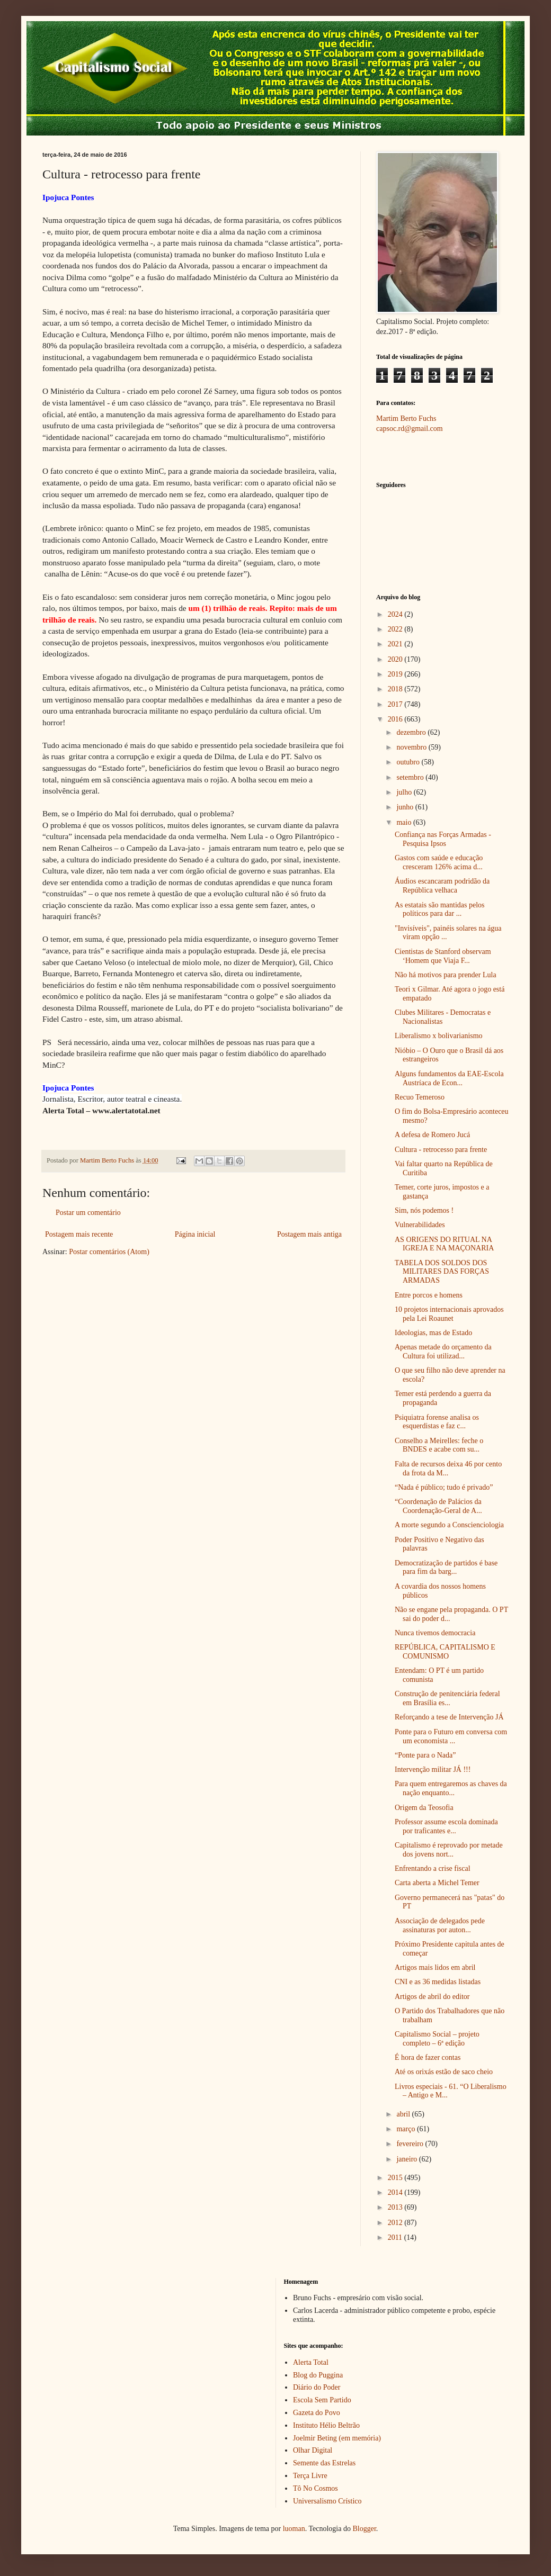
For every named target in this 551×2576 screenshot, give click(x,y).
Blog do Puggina (318, 2375)
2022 (396, 629)
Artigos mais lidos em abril (435, 1967)
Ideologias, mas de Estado (433, 1333)
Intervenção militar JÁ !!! (432, 1769)
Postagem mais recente (79, 1234)
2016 (396, 719)
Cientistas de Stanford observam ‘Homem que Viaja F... (443, 956)
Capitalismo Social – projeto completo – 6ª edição (437, 2038)
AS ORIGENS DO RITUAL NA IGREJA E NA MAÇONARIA (444, 1244)
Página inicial (195, 1234)
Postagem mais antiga (309, 1234)
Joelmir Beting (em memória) (337, 2438)
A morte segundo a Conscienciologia (449, 1525)
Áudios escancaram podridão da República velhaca (442, 885)
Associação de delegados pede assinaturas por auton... (440, 1925)
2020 (396, 659)
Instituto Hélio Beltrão (326, 2425)
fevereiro (410, 2144)
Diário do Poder (316, 2387)
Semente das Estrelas (324, 2463)
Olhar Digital (312, 2450)
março (406, 2129)
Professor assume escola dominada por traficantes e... (446, 1826)
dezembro (412, 732)
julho (404, 792)
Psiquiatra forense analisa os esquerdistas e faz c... (437, 1421)
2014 (396, 2192)
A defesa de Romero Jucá (432, 1135)
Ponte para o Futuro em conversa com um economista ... (451, 1736)
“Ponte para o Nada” (425, 1755)
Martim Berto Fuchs (406, 418)
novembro (412, 747)
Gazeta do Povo (316, 2413)
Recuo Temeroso (420, 1097)
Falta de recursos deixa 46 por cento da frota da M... (448, 1468)
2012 (396, 2223)
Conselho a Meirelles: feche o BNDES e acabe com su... (439, 1445)
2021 (396, 644)
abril (404, 2114)
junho (405, 807)
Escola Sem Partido (322, 2400)
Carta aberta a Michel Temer (437, 1883)
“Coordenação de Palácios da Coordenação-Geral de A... (438, 1506)
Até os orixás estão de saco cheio (444, 2072)
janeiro (407, 2159)
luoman (294, 2529)
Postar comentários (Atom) (109, 1252)
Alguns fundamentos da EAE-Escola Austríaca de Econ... (449, 1078)
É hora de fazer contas (427, 2057)
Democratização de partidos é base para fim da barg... (446, 1567)
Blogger (364, 2529)
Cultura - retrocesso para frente (441, 1150)
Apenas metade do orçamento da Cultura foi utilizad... (443, 1351)
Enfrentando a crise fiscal (432, 1868)
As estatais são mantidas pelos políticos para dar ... (440, 909)
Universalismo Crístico (327, 2501)
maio (404, 822)
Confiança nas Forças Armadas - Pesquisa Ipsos (443, 839)
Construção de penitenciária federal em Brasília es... (447, 1698)
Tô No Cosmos (315, 2488)
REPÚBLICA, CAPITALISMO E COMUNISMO (445, 1651)
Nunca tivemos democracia (435, 1633)
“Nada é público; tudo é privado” (444, 1487)
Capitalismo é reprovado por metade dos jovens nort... (449, 1849)
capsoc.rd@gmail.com (409, 429)
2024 (396, 614)
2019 (396, 674)
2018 (396, 689)
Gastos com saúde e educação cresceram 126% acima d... (439, 862)
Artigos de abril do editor (432, 1997)
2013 (396, 2207)
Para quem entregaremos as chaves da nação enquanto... (451, 1788)
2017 (396, 704)
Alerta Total (310, 2362)
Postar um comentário (88, 1213)
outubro (408, 762)
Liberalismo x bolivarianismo (439, 1036)
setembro (410, 777)
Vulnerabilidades (420, 1225)
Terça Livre (310, 2476)
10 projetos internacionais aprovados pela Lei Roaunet (449, 1313)
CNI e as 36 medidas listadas (438, 1982)
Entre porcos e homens (429, 1295)
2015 (396, 2178)
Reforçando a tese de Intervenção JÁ (449, 1717)
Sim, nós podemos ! (424, 1210)
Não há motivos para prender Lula (445, 975)
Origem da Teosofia (424, 1808)
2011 (396, 2237)
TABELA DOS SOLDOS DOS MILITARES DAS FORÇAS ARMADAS (442, 1272)
